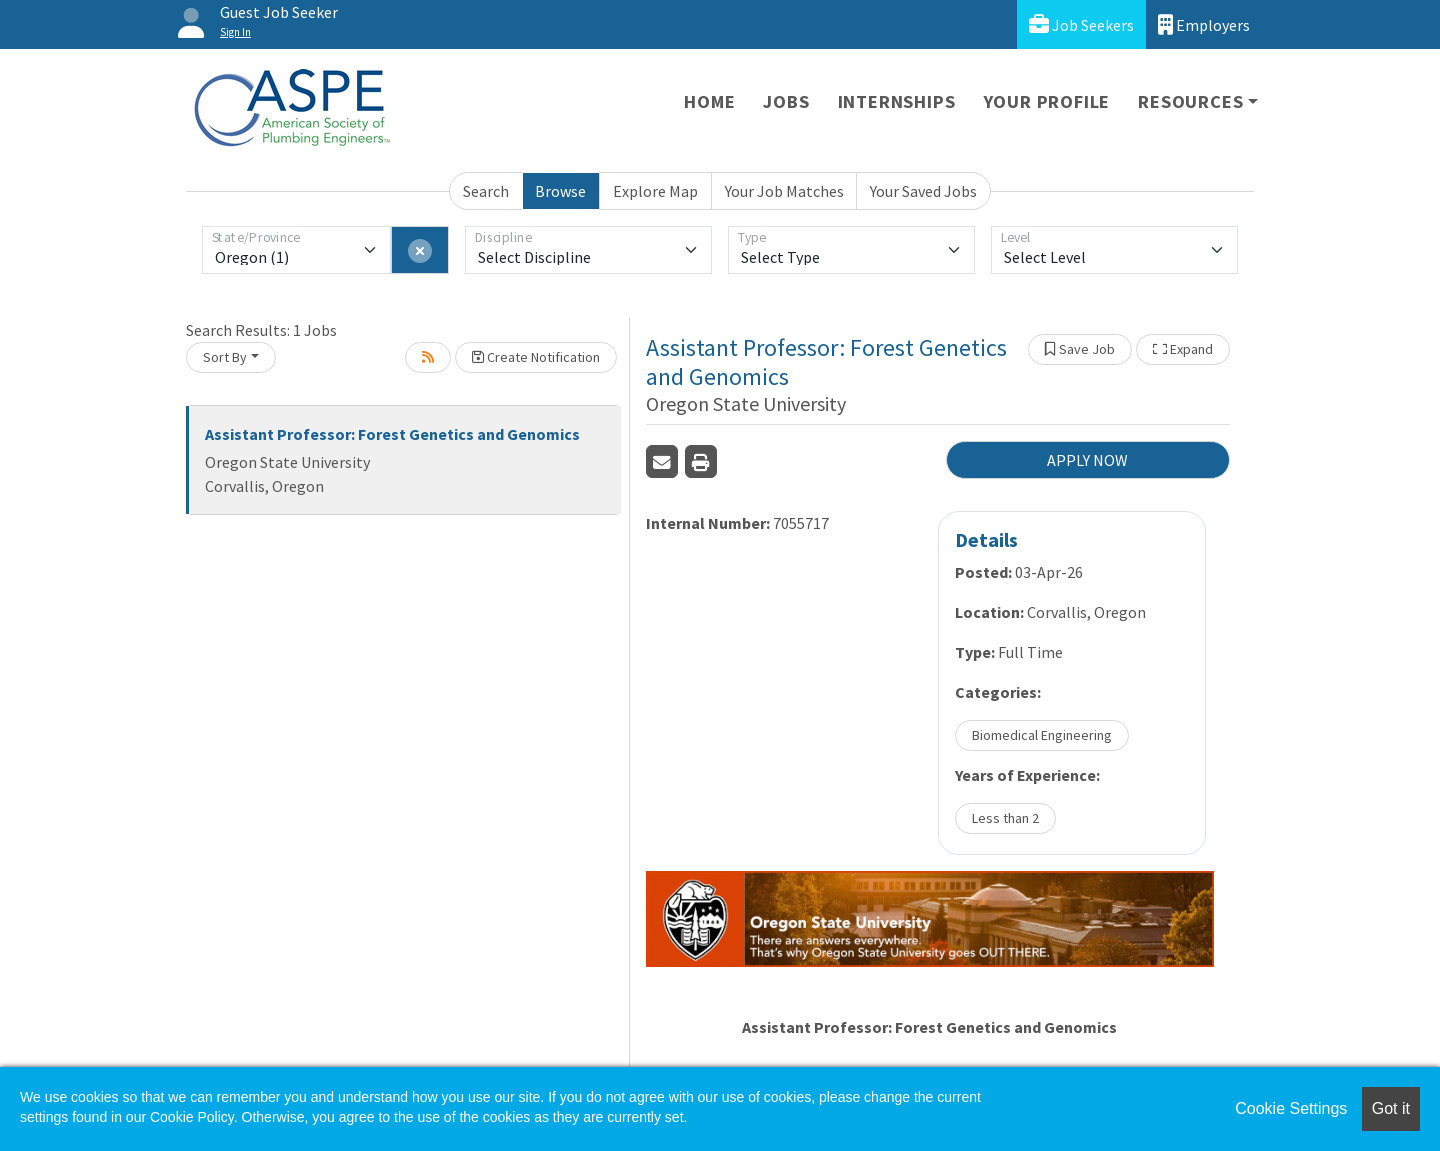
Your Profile (1047, 101)
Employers (1204, 24)
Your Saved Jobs (923, 191)
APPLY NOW (1087, 460)
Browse (560, 191)
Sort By (225, 357)
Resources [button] (1190, 101)
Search (486, 191)
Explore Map (655, 191)
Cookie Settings (1291, 1108)
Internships (897, 101)
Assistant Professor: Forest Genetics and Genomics (392, 434)
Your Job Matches (784, 191)
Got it (1391, 1108)
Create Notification (536, 357)
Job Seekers (1081, 24)
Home (709, 101)
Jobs (786, 101)
